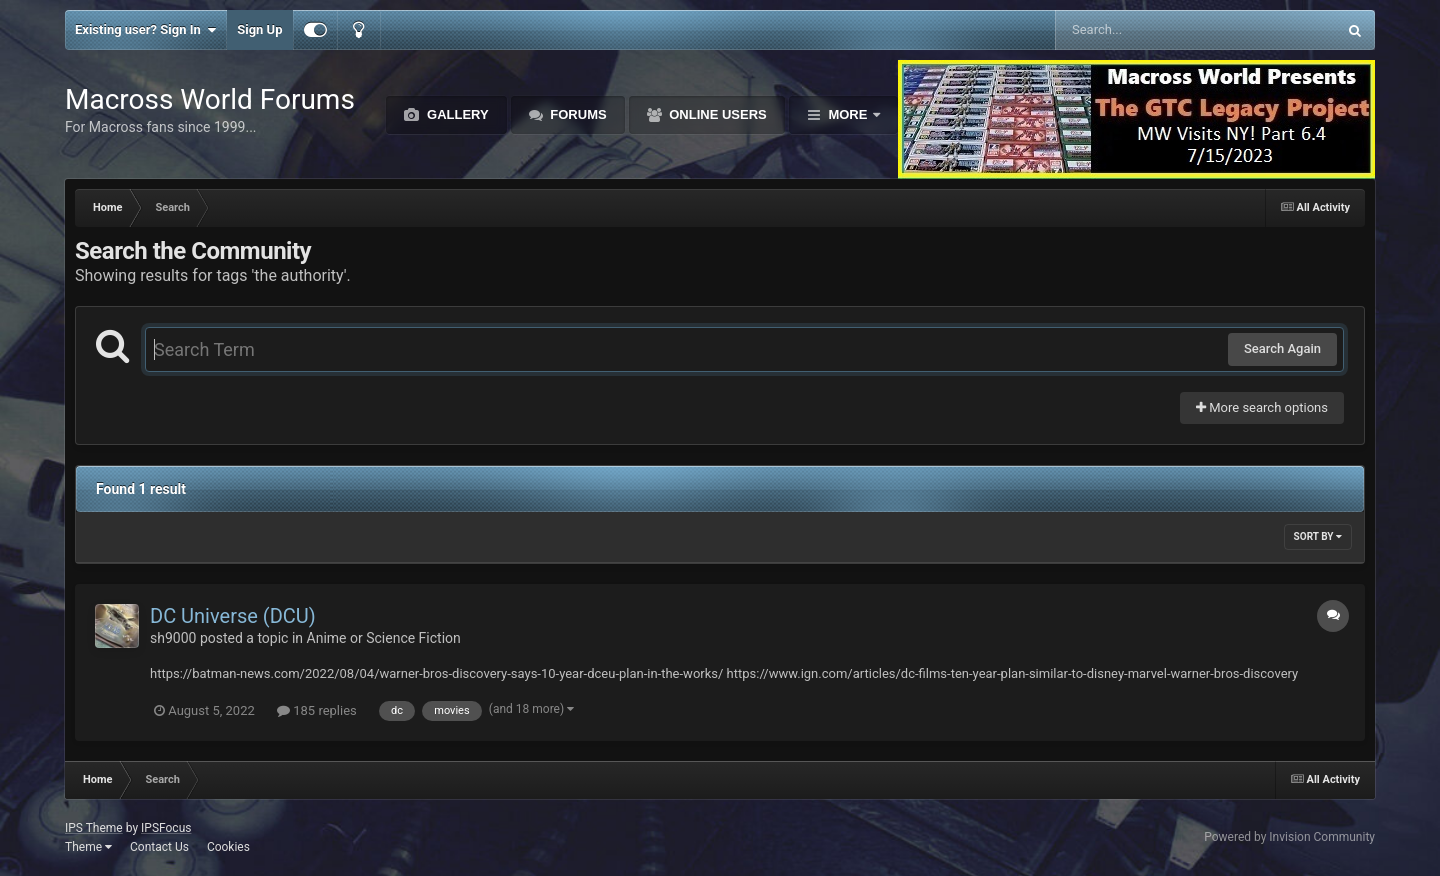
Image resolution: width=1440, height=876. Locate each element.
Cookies (228, 847)
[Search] (1145, 30)
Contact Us (159, 847)
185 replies (317, 710)
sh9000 (173, 638)
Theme (88, 847)
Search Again (1282, 348)
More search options (1262, 407)
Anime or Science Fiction (384, 638)
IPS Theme (94, 828)
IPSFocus (166, 828)
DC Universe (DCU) (233, 616)
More (848, 114)
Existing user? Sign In (145, 30)
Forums (577, 114)
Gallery (455, 114)
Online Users (716, 114)
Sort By (1318, 536)
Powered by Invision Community (1289, 837)
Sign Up (259, 29)
